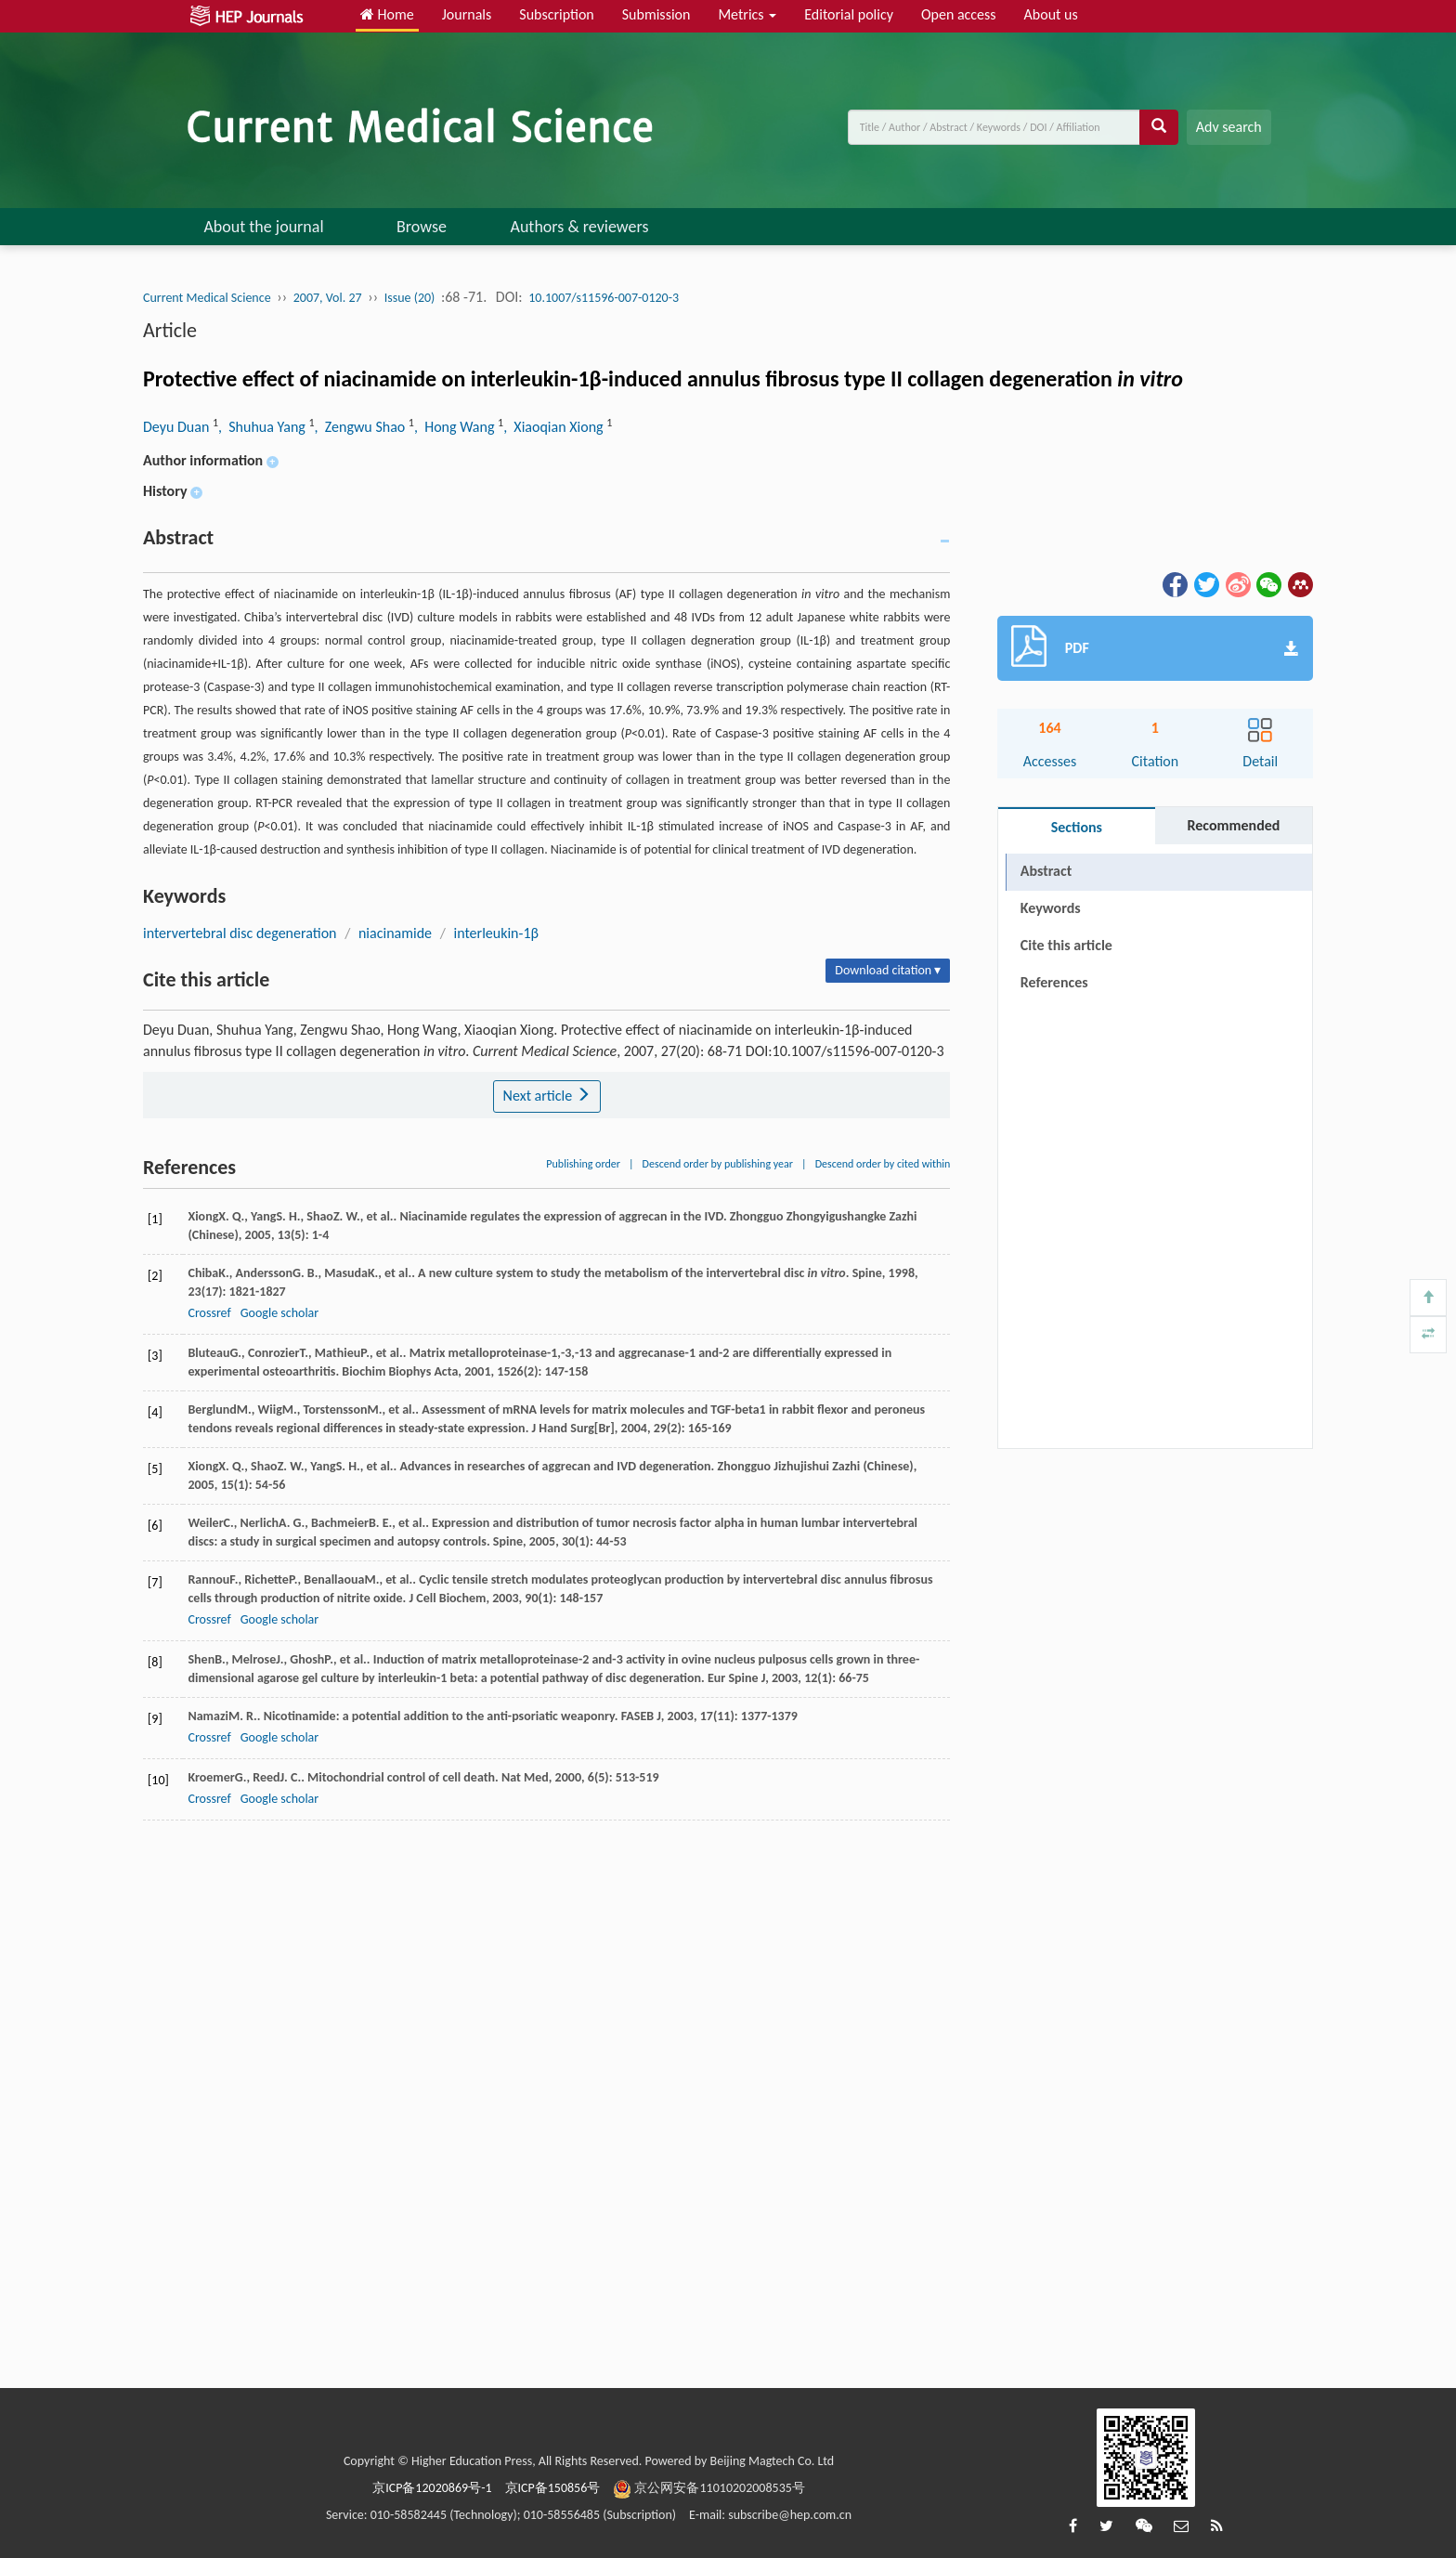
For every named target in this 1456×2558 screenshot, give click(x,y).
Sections (1076, 827)
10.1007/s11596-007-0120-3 (603, 298)
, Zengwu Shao (362, 427)
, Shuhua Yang (263, 427)
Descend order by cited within (883, 1163)
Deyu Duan (178, 427)
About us (1051, 14)
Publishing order (583, 1163)
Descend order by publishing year (718, 1163)
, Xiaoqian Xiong (554, 427)
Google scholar (279, 1313)
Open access (958, 14)
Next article (547, 1095)
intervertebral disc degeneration (240, 933)
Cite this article (1066, 945)
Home (387, 14)
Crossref (209, 1313)
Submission (656, 14)
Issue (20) (410, 298)
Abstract (1046, 871)
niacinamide (395, 933)
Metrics (747, 14)
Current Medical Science (207, 298)
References (1054, 982)
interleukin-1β (496, 933)
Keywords (1050, 908)
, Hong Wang (456, 427)
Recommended (1233, 825)
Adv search (1229, 127)
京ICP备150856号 (553, 2488)
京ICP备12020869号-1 (431, 2488)
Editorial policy (848, 14)
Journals (467, 14)
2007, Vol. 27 (327, 298)
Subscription (556, 14)
